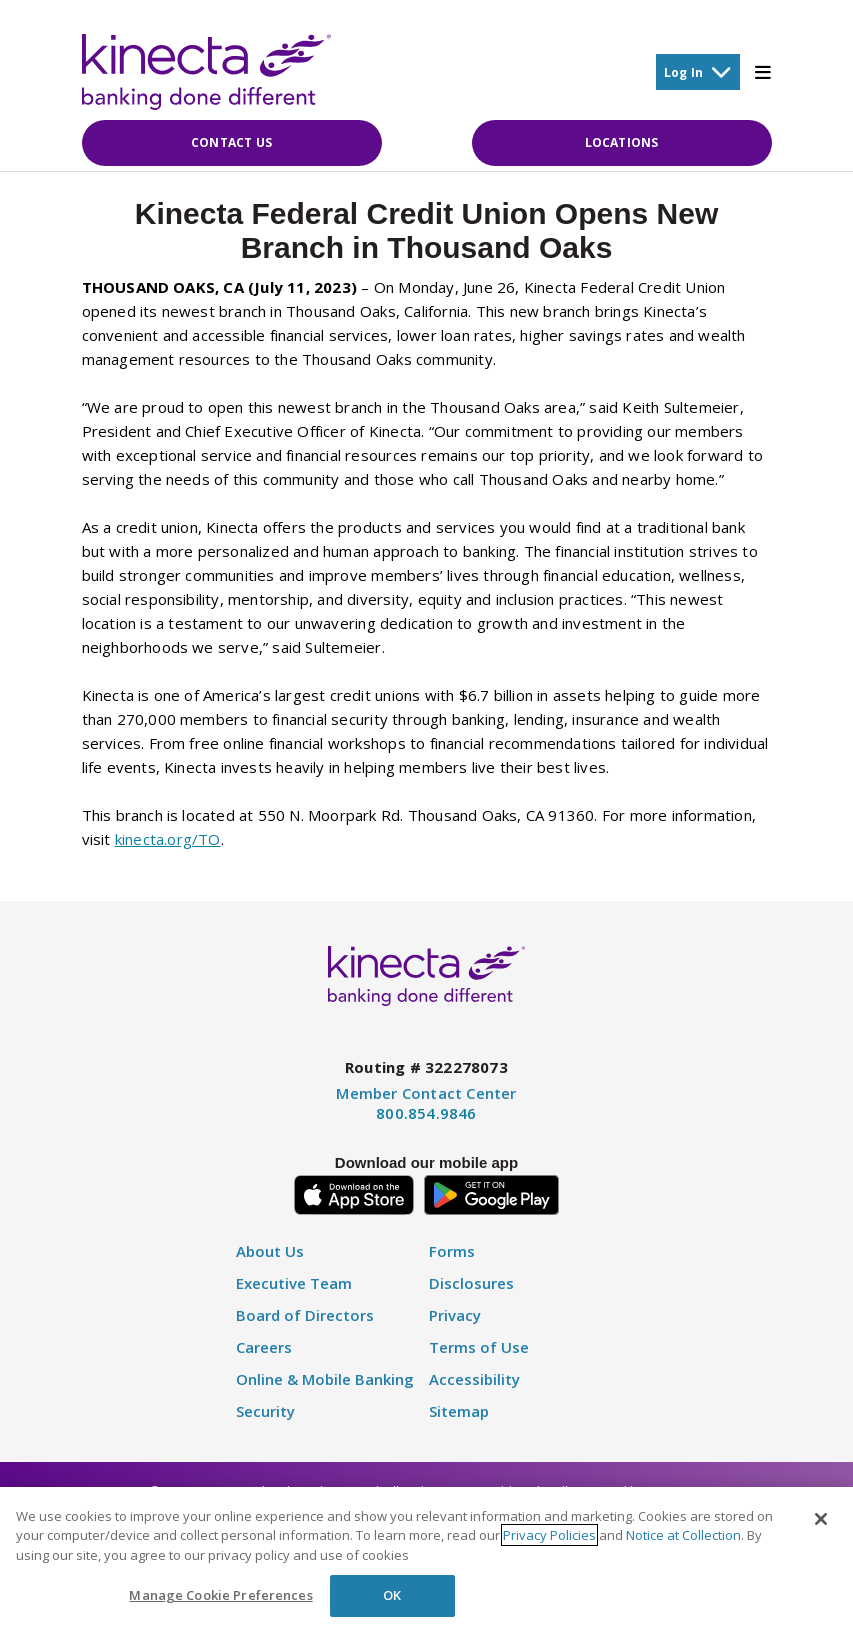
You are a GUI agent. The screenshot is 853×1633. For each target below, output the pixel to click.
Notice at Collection (683, 1535)
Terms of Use (479, 1347)
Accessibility (474, 1379)
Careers (264, 1347)
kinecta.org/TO (168, 839)
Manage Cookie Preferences (220, 1595)
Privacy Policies (549, 1535)
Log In (698, 71)
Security (265, 1411)
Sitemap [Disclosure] (459, 1411)
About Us (270, 1251)
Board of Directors (305, 1315)
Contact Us (231, 142)
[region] (426, 1560)
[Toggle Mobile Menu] (763, 72)
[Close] (821, 1519)
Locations (622, 142)
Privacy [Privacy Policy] (455, 1315)
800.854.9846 (426, 1113)
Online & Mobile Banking (325, 1379)
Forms (452, 1251)
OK (392, 1595)
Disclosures (471, 1283)
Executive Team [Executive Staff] (294, 1283)
